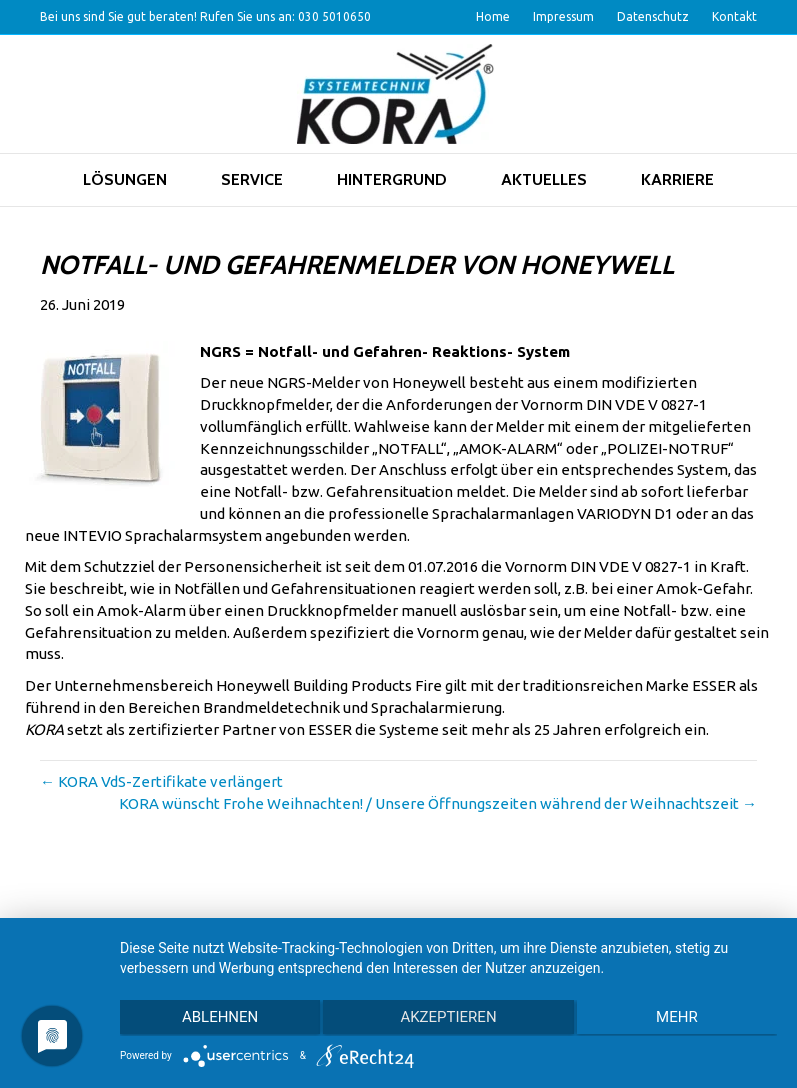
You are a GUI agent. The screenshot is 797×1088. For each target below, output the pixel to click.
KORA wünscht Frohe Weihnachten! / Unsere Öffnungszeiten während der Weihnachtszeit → (438, 803)
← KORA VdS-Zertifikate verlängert (161, 781)
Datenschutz (653, 16)
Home (493, 16)
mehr (679, 1019)
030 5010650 (334, 16)
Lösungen (125, 179)
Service (252, 179)
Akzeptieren (448, 1019)
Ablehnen (218, 1019)
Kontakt (734, 16)
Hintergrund (392, 179)
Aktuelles (544, 179)
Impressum (563, 16)
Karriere (677, 179)
